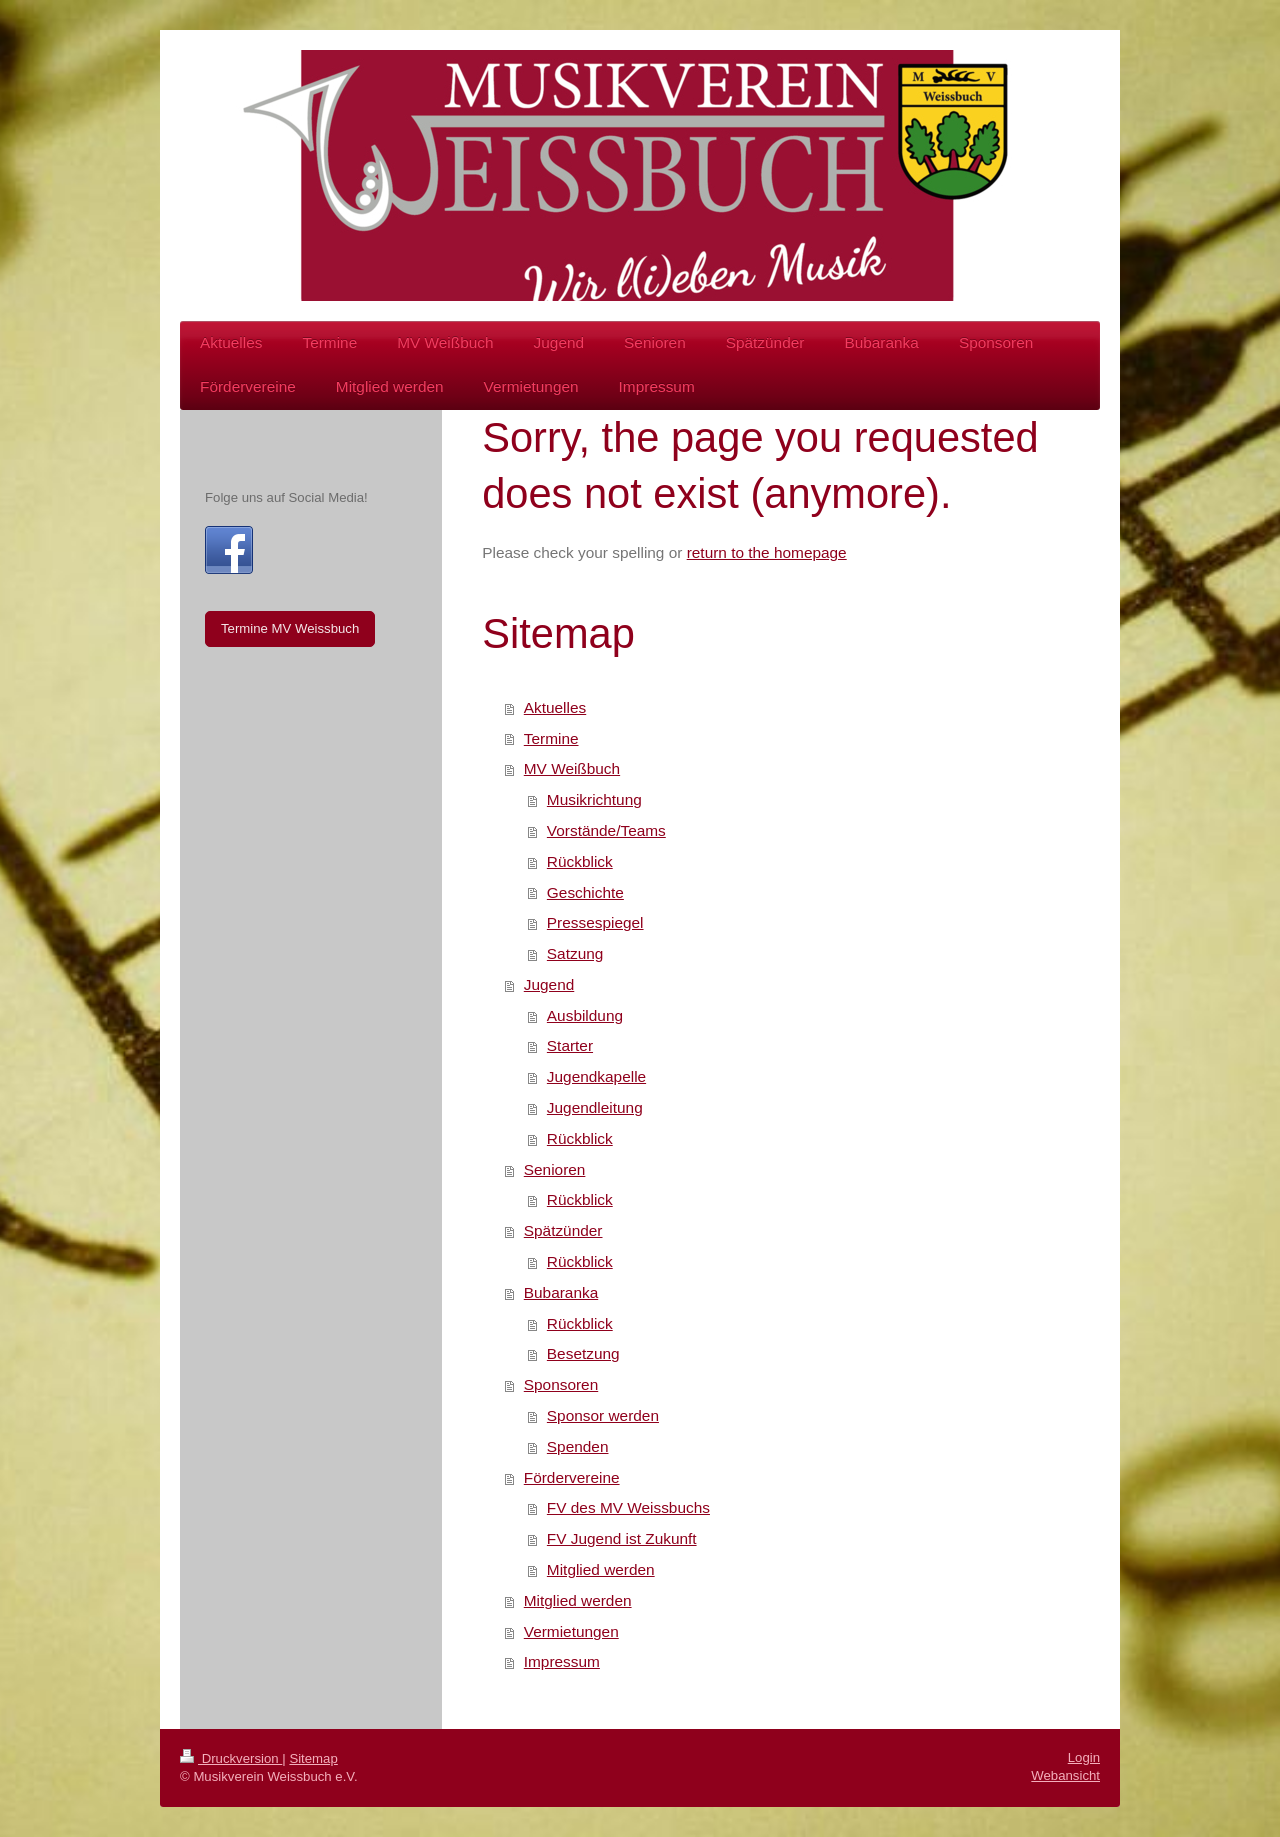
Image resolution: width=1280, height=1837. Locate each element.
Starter (570, 1045)
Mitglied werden (601, 1569)
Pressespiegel (595, 922)
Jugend (549, 984)
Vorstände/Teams (606, 830)
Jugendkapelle (596, 1076)
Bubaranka (561, 1292)
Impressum (562, 1661)
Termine (551, 738)
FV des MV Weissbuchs (628, 1507)
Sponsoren (561, 1384)
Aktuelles (555, 707)
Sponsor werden (603, 1415)
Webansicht (1065, 1775)
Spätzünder (563, 1230)
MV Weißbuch (572, 768)
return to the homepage (767, 552)
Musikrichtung (594, 799)
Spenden (578, 1446)
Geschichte (585, 892)
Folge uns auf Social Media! (286, 497)
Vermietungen (571, 1631)
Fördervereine (572, 1477)
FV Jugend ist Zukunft (622, 1538)
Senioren (555, 1169)
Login (1084, 1757)
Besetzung (583, 1353)
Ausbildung (585, 1015)
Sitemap (313, 1758)
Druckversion (231, 1758)
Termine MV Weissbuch (290, 628)
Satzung (575, 953)
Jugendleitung (595, 1107)
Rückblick (580, 861)
